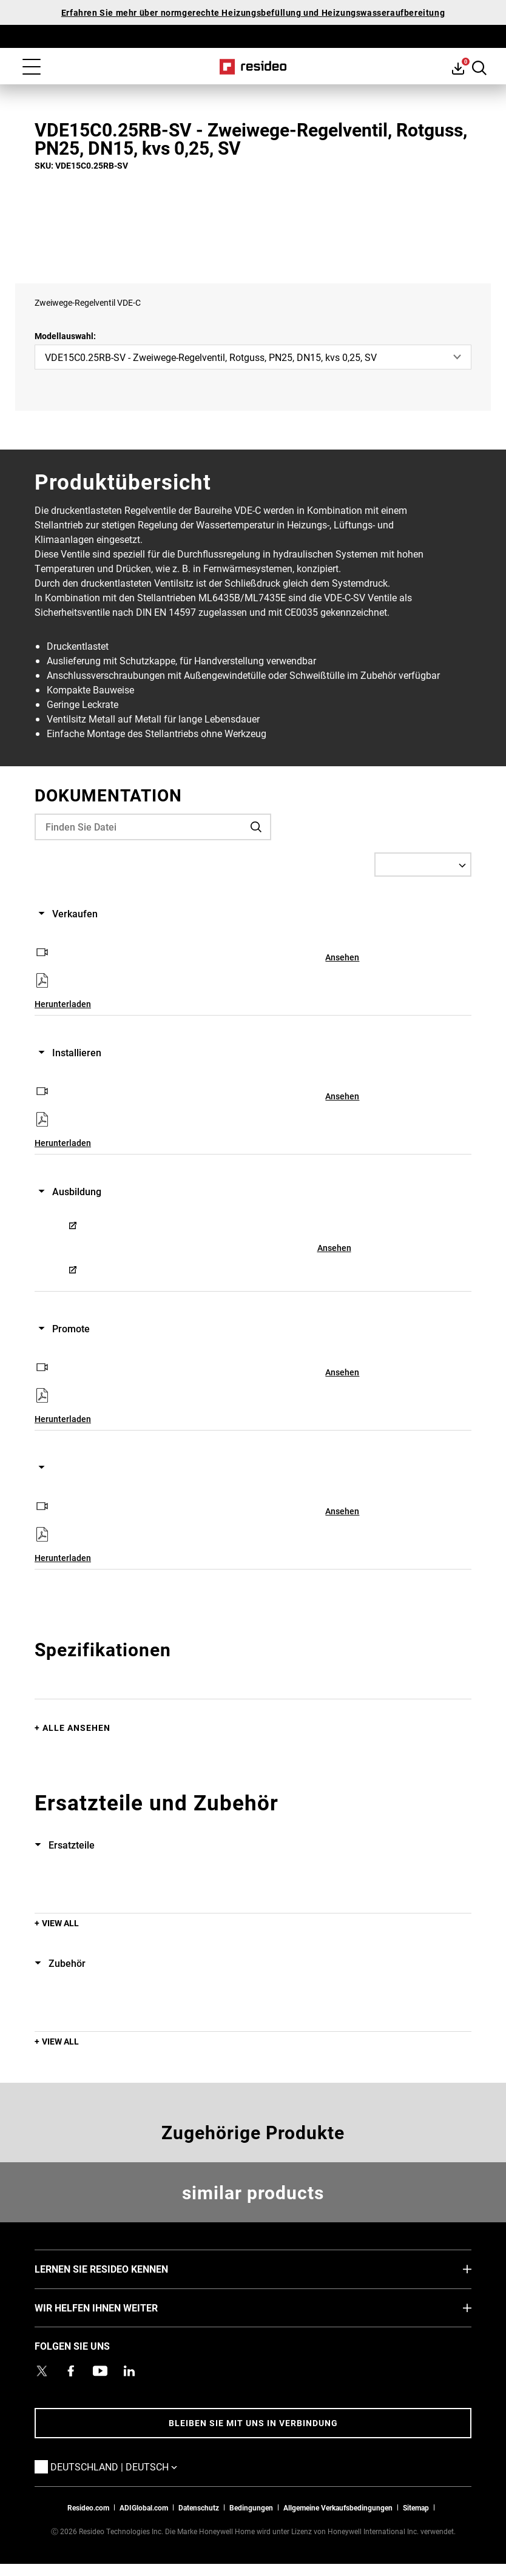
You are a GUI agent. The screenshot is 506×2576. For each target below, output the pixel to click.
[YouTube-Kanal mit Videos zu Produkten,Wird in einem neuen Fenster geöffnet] (100, 2370)
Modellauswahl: (65, 336)
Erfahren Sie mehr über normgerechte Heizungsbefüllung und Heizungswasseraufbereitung (253, 12)
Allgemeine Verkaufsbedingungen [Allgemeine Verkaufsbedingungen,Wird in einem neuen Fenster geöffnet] (338, 2507)
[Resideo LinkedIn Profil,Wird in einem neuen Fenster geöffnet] (129, 2370)
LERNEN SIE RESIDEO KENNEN (119, 2268)
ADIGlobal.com (144, 2507)
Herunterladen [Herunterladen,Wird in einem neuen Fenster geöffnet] (63, 1004)
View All (60, 1923)
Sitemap (416, 2507)
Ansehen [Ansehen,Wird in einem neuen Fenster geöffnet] (342, 957)
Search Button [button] (479, 68)
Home (253, 66)
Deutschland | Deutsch (132, 2466)
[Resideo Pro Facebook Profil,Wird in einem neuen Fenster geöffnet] (71, 2370)
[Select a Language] (422, 864)
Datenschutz (198, 2507)
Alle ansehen (76, 1727)
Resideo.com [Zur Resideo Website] (88, 2507)
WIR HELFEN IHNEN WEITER (114, 2307)
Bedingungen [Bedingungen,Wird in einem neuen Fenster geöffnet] (251, 2507)
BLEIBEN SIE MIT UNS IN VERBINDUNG (253, 2423)
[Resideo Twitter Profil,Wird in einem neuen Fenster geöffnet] (42, 2370)
